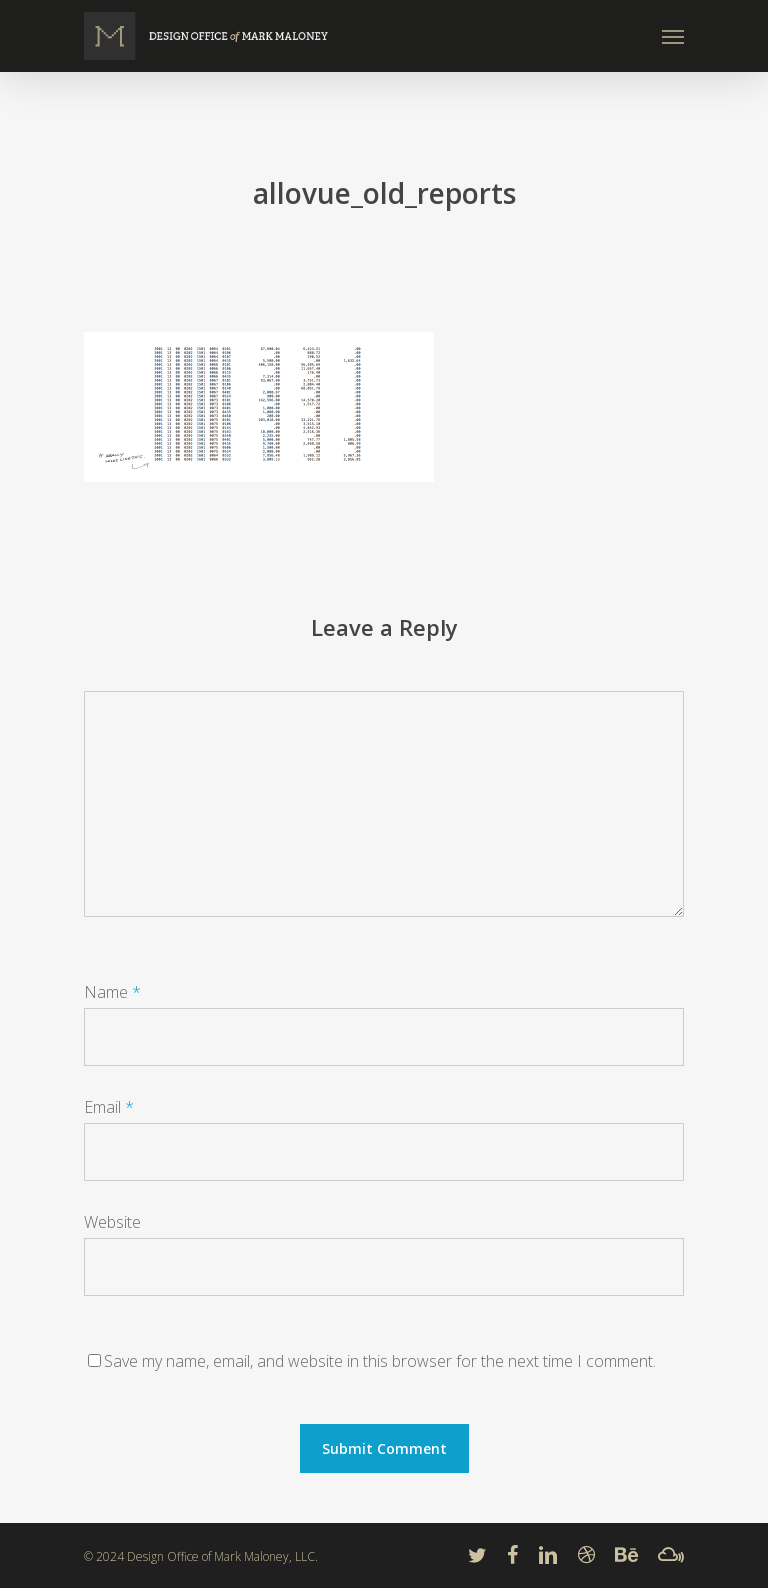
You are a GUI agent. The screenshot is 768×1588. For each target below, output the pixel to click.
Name (112, 992)
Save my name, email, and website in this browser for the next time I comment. (380, 1361)
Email (109, 1107)
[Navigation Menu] (673, 36)
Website (112, 1222)
